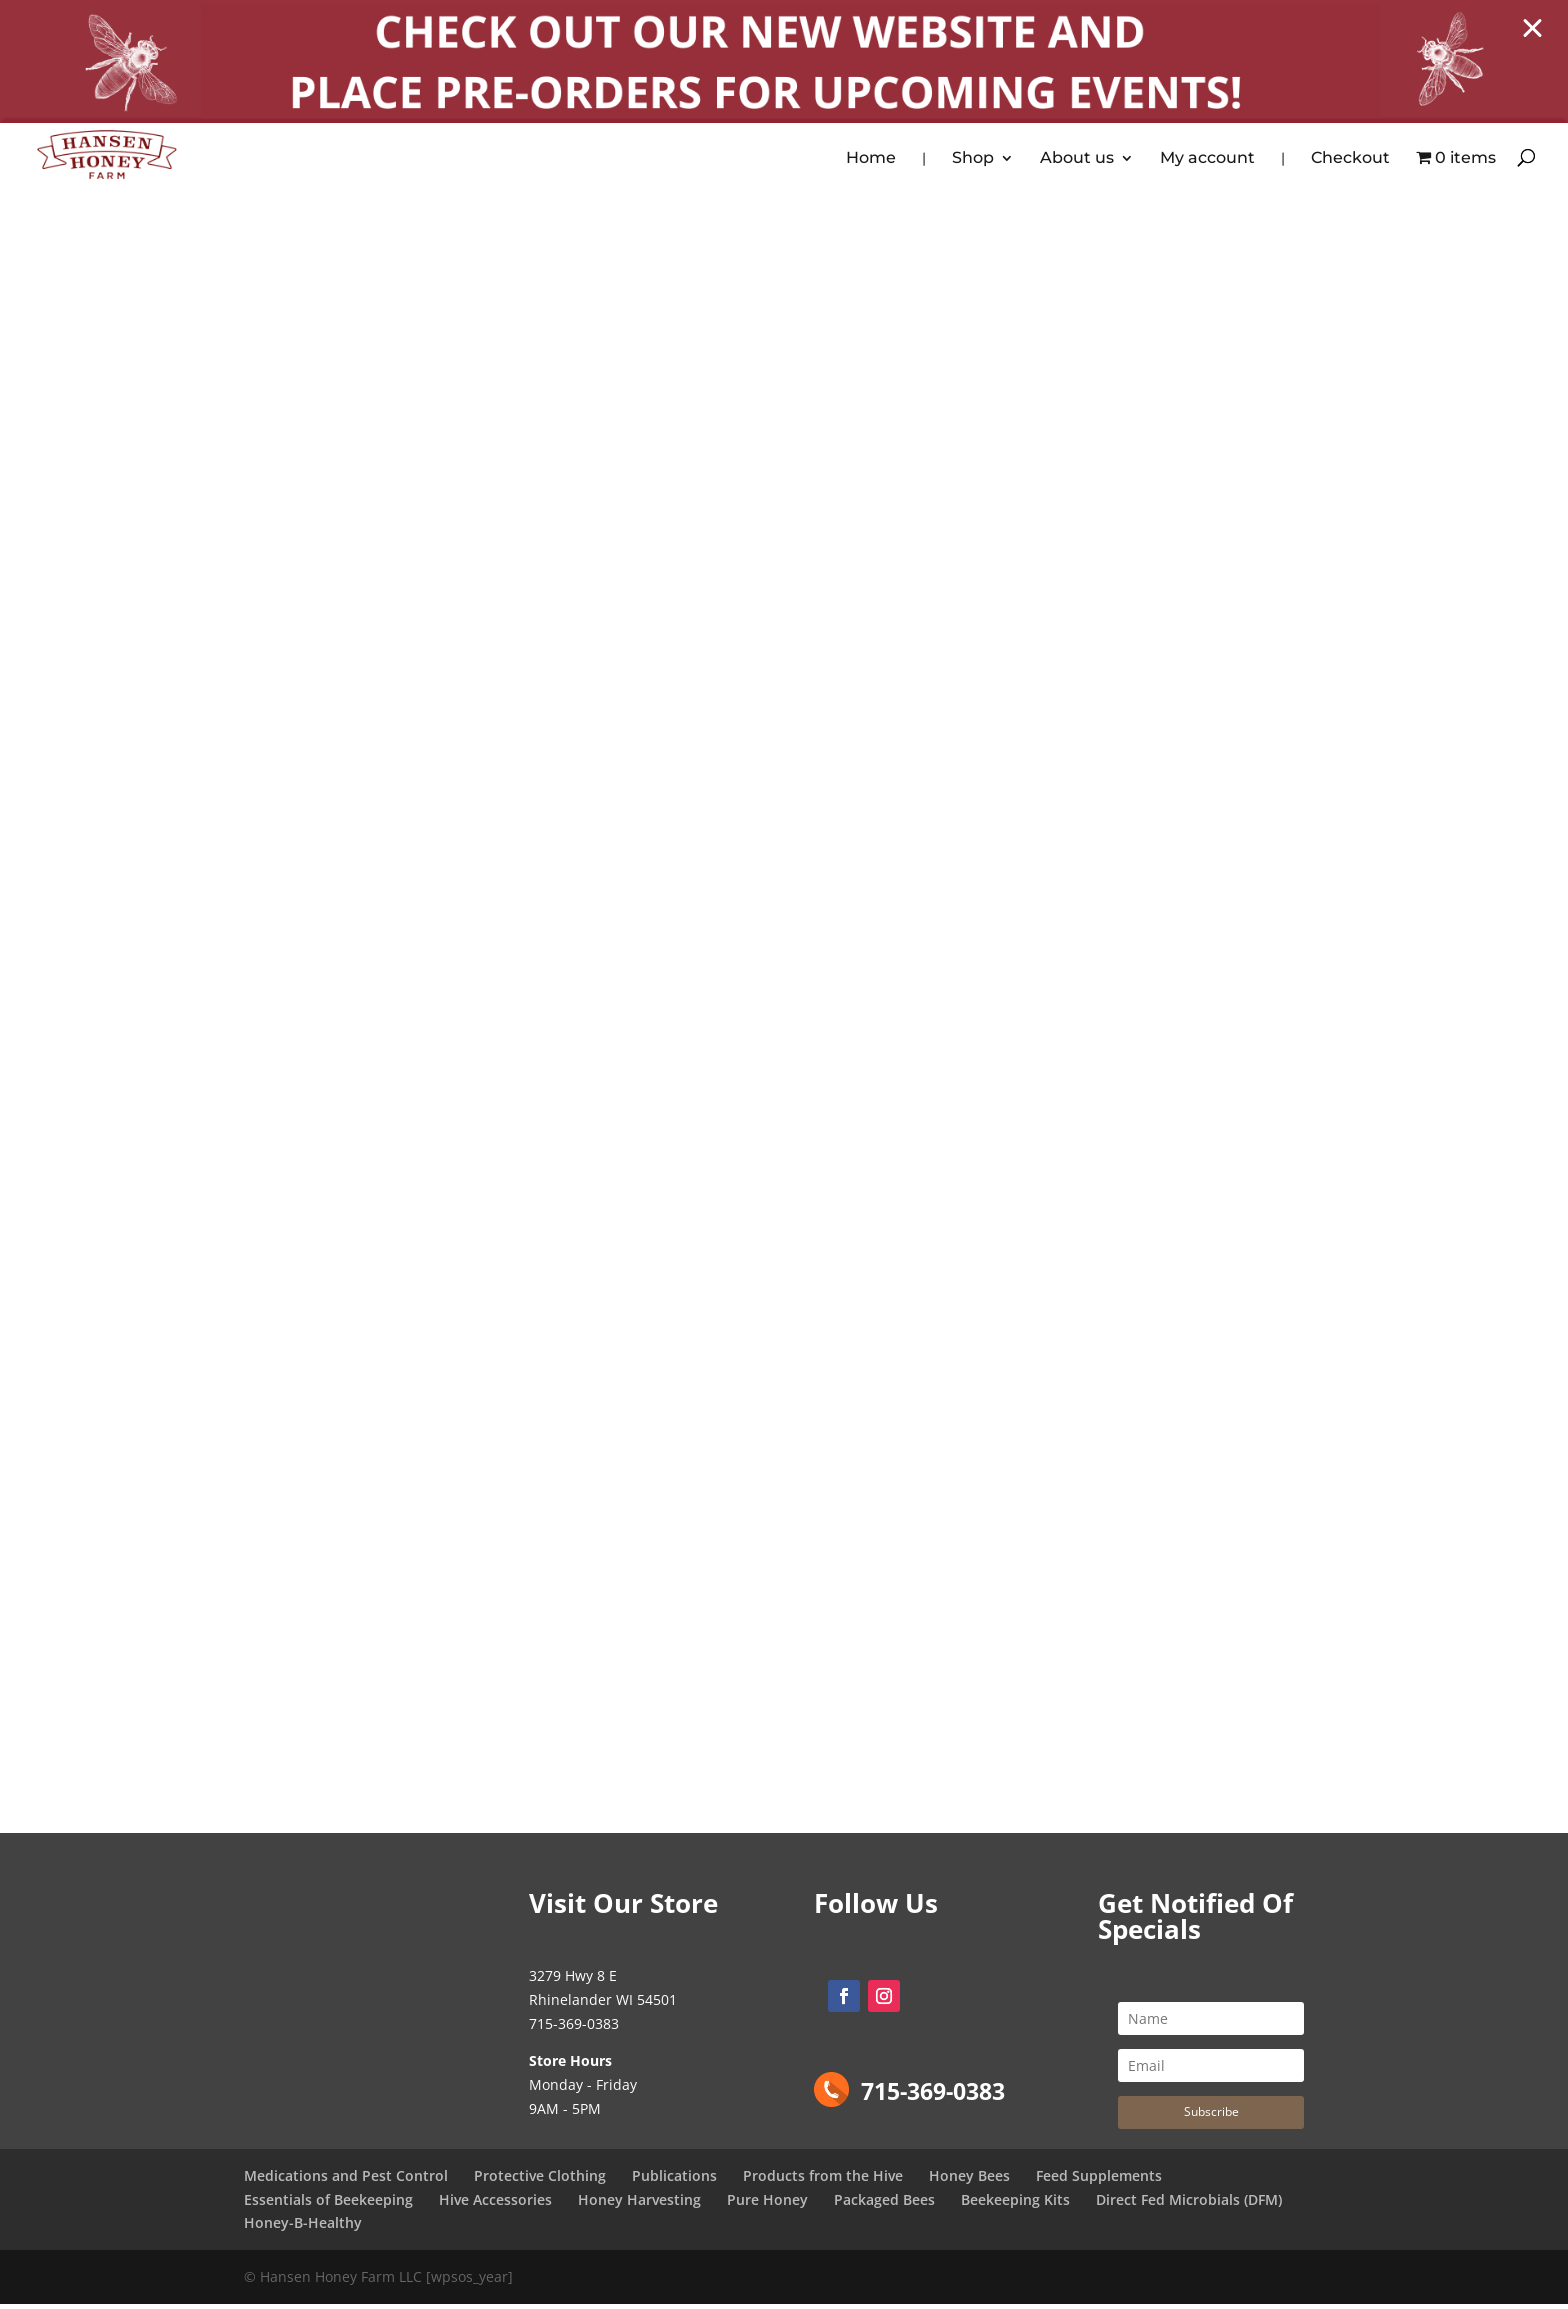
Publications (674, 2179)
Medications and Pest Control (346, 2179)
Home (871, 160)
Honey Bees (969, 2179)
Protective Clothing (540, 2179)
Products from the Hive (823, 2179)
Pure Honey (767, 2203)
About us (1077, 160)
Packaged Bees (884, 2203)
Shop (973, 160)
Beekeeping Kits (1015, 2203)
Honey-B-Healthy (303, 2227)
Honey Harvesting (639, 2203)
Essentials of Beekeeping (328, 2203)
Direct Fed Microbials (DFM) (1189, 2203)
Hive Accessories (495, 2203)
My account (1207, 160)
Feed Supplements (1099, 2179)
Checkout (1350, 160)
